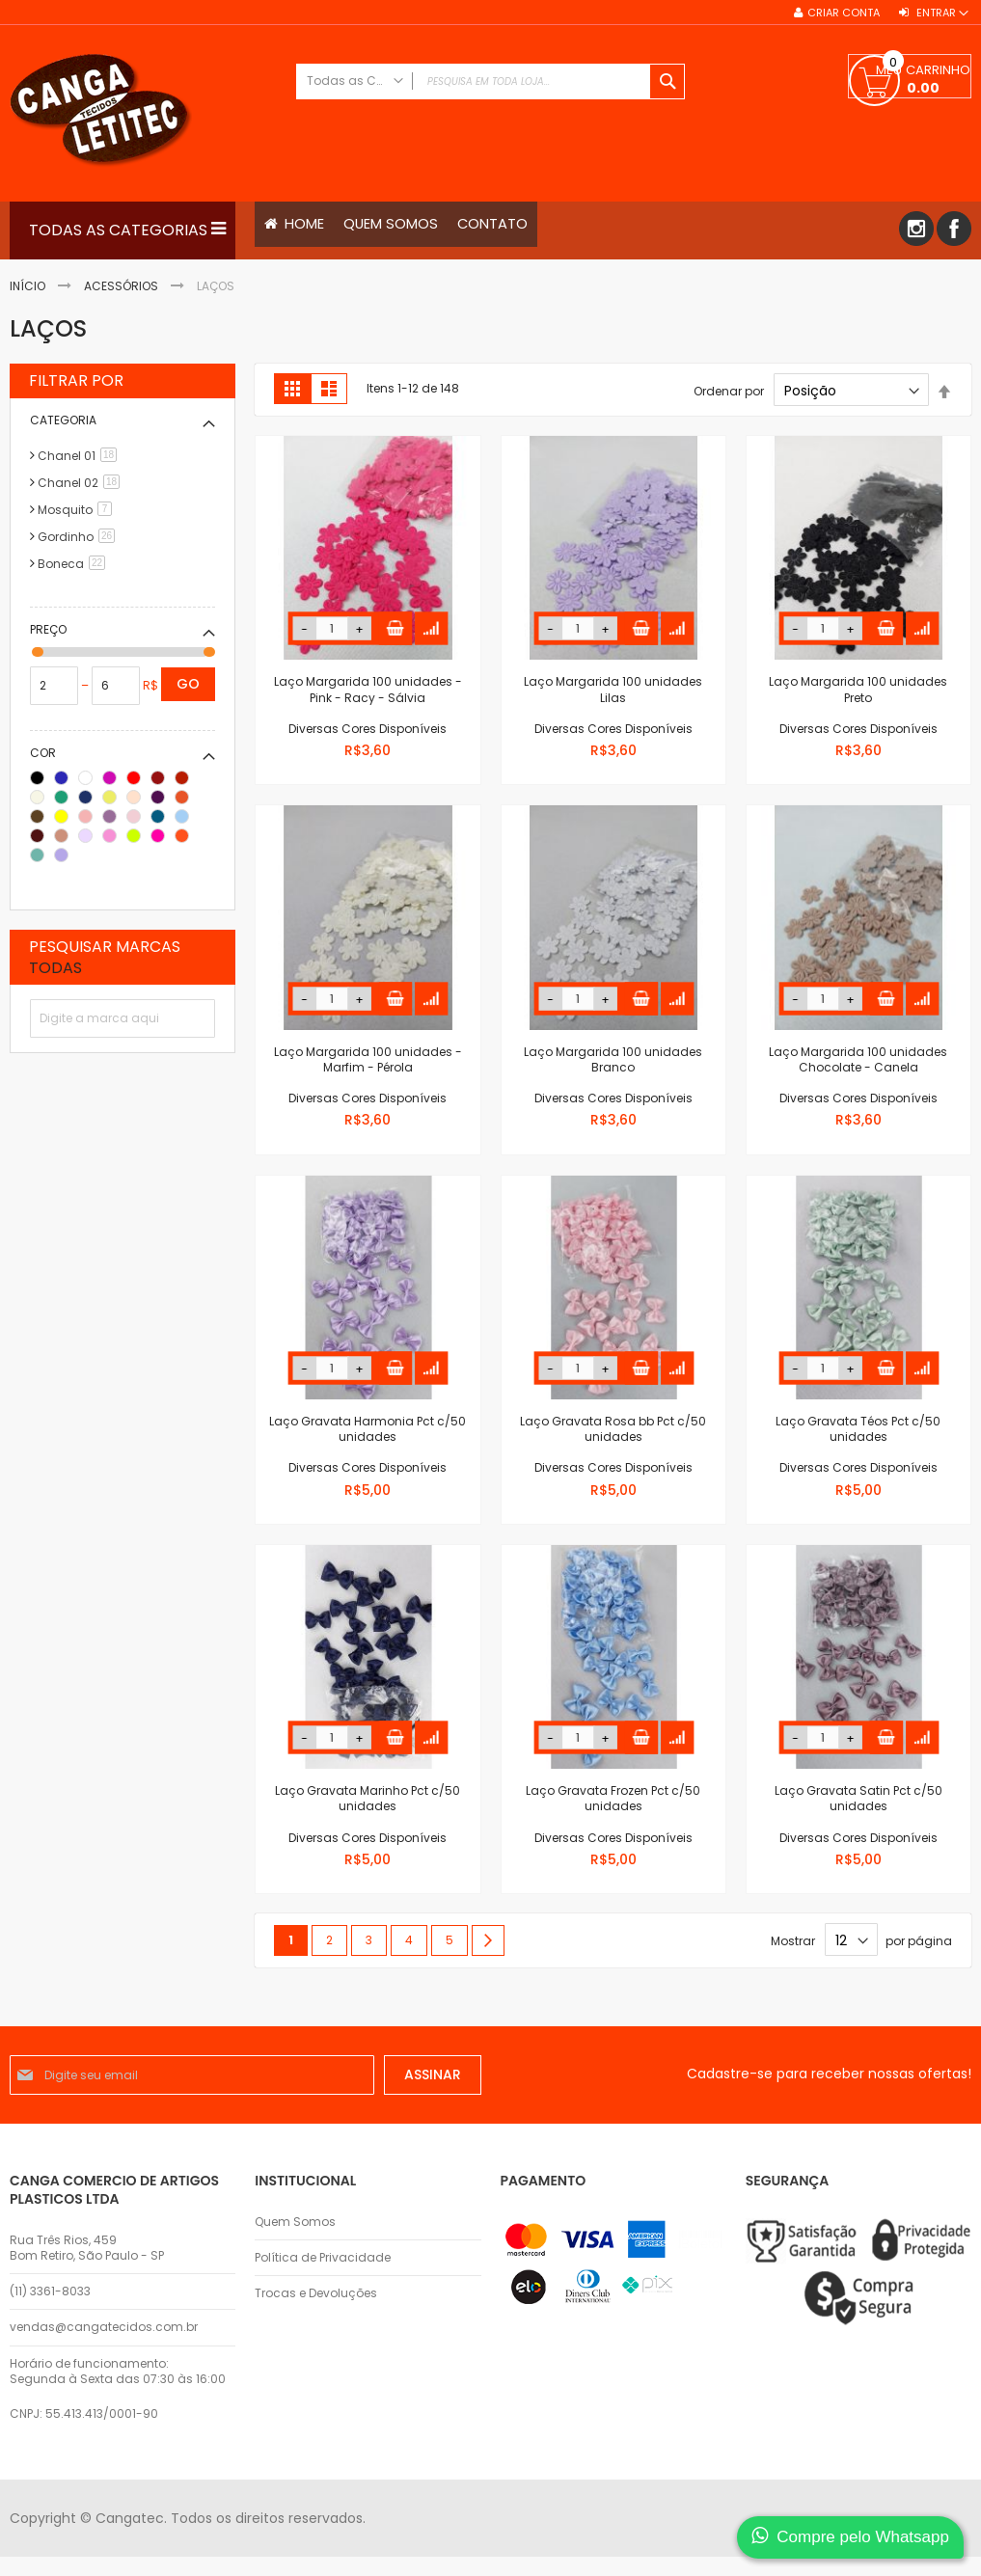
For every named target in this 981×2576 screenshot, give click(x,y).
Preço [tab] (48, 630)
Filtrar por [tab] (76, 382)
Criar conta (843, 13)
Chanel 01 (80, 456)
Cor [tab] (43, 754)
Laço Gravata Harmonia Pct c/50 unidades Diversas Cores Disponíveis (367, 1446)
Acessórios (122, 286)
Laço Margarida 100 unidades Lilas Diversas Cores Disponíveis (613, 706)
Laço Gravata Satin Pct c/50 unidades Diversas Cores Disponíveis (858, 1815)
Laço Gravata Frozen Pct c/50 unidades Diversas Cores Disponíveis (613, 1815)
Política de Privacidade (323, 2257)
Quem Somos (295, 2222)
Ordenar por (729, 392)
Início (29, 286)
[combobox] (491, 81)
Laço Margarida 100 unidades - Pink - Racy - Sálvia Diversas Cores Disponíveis (368, 706)
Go (188, 684)
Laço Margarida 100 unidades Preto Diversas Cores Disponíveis (858, 706)
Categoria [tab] (63, 421)
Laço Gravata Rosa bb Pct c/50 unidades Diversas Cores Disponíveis (613, 1446)
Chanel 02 (82, 483)
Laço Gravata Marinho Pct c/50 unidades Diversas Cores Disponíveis (367, 1815)
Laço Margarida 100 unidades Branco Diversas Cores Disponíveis (613, 1076)
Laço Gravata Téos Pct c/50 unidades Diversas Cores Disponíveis (858, 1446)
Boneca (75, 564)
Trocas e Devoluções (316, 2293)
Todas (55, 969)
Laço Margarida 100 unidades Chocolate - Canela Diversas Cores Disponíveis (858, 1076)
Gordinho (80, 537)
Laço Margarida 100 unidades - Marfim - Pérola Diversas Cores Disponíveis (368, 1076)
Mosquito (78, 510)
